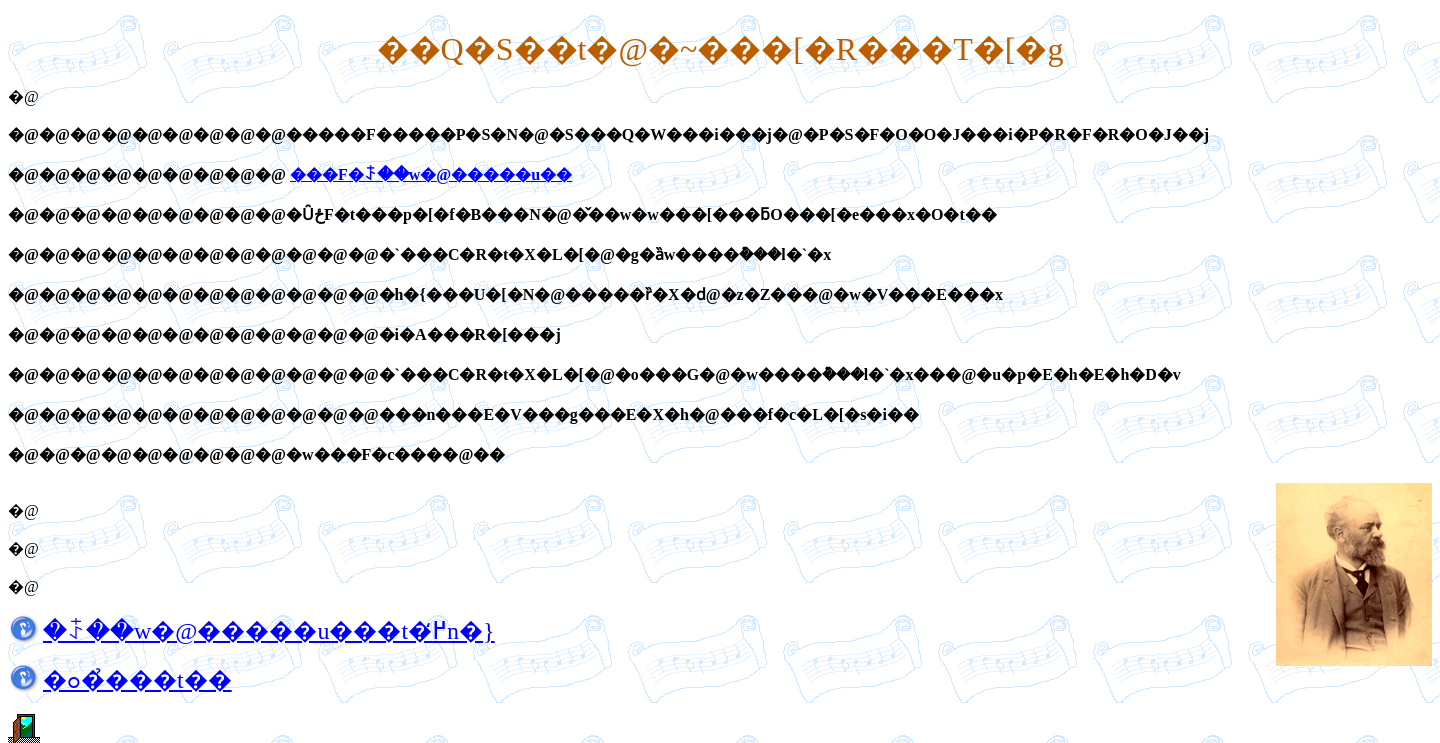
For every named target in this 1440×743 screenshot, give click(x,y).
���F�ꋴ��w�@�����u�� (431, 174)
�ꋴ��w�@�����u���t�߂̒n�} (269, 631)
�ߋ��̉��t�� (137, 680)
